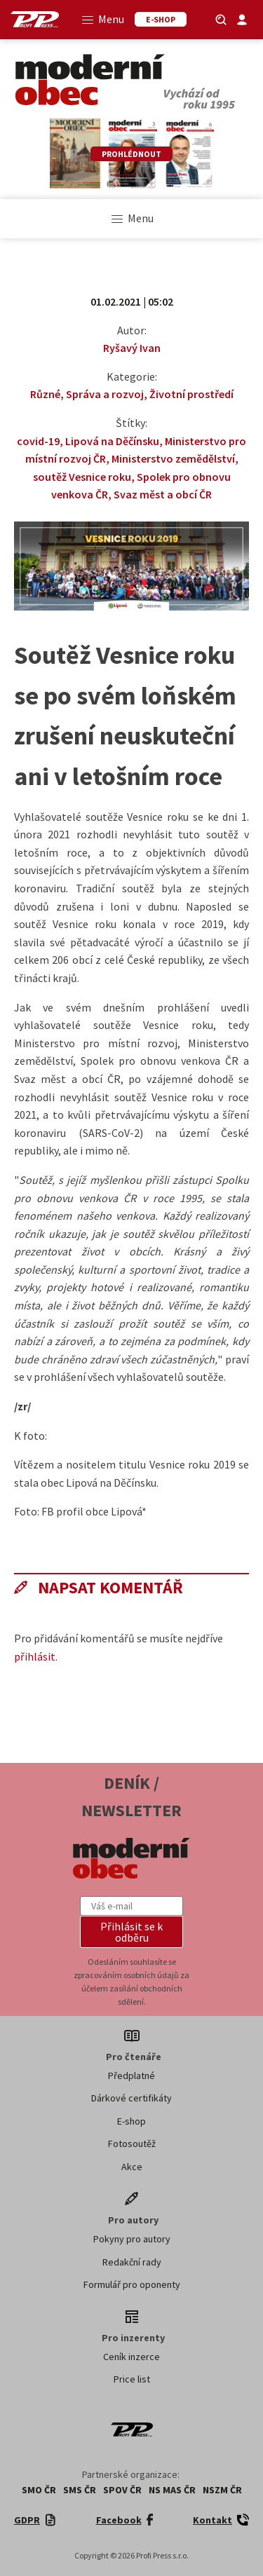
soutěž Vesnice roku (82, 477)
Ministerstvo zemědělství (173, 458)
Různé (45, 394)
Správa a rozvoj (105, 394)
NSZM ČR (222, 2489)
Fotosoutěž (132, 2143)
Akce (131, 2166)
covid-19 (38, 441)
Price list (132, 2379)
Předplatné (131, 2075)
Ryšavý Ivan (132, 348)
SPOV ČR (122, 2489)
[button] (132, 1932)
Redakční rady (131, 2262)
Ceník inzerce (131, 2356)
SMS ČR (79, 2489)
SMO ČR (39, 2489)
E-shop (131, 2121)
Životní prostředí (191, 394)
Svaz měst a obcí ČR (163, 494)
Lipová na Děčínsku (112, 441)
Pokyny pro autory (131, 2239)
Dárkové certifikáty (131, 2098)
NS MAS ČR (172, 2489)
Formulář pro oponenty (131, 2284)
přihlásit (34, 1656)
